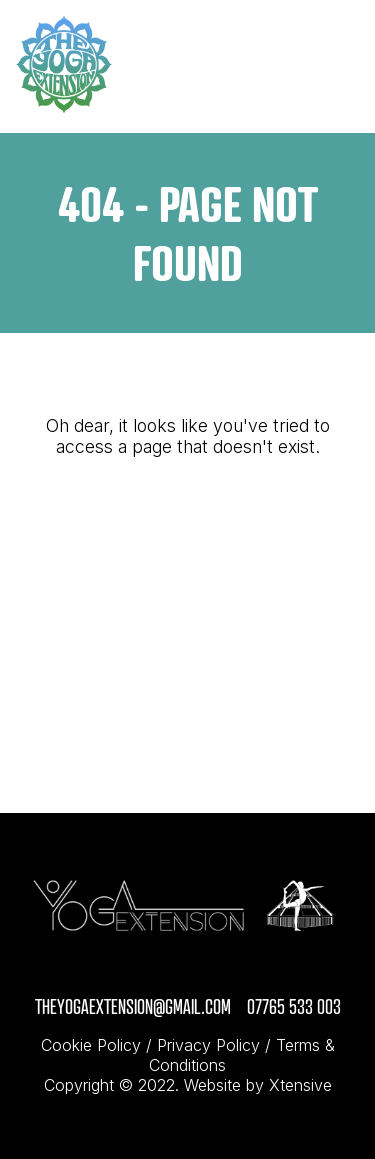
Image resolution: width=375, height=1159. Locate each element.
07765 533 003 (294, 1006)
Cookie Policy (91, 1045)
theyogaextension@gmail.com (133, 1006)
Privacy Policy (208, 1045)
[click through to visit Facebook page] (196, 976)
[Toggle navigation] (338, 67)
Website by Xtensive (258, 1085)
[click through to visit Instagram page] (180, 976)
